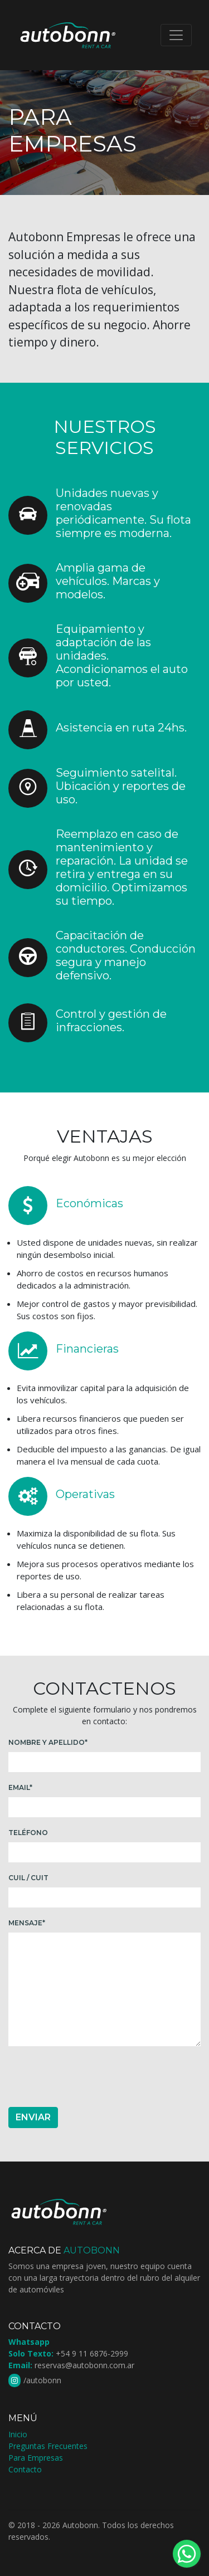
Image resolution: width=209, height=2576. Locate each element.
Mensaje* (26, 1923)
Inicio (17, 2434)
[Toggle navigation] (176, 35)
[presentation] (93, 2077)
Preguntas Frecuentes (48, 2446)
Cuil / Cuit (28, 1878)
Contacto (25, 2469)
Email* (20, 1787)
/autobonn (42, 2380)
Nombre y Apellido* (48, 1742)
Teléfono (28, 1832)
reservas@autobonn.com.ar (84, 2365)
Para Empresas (35, 2457)
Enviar (33, 2117)
